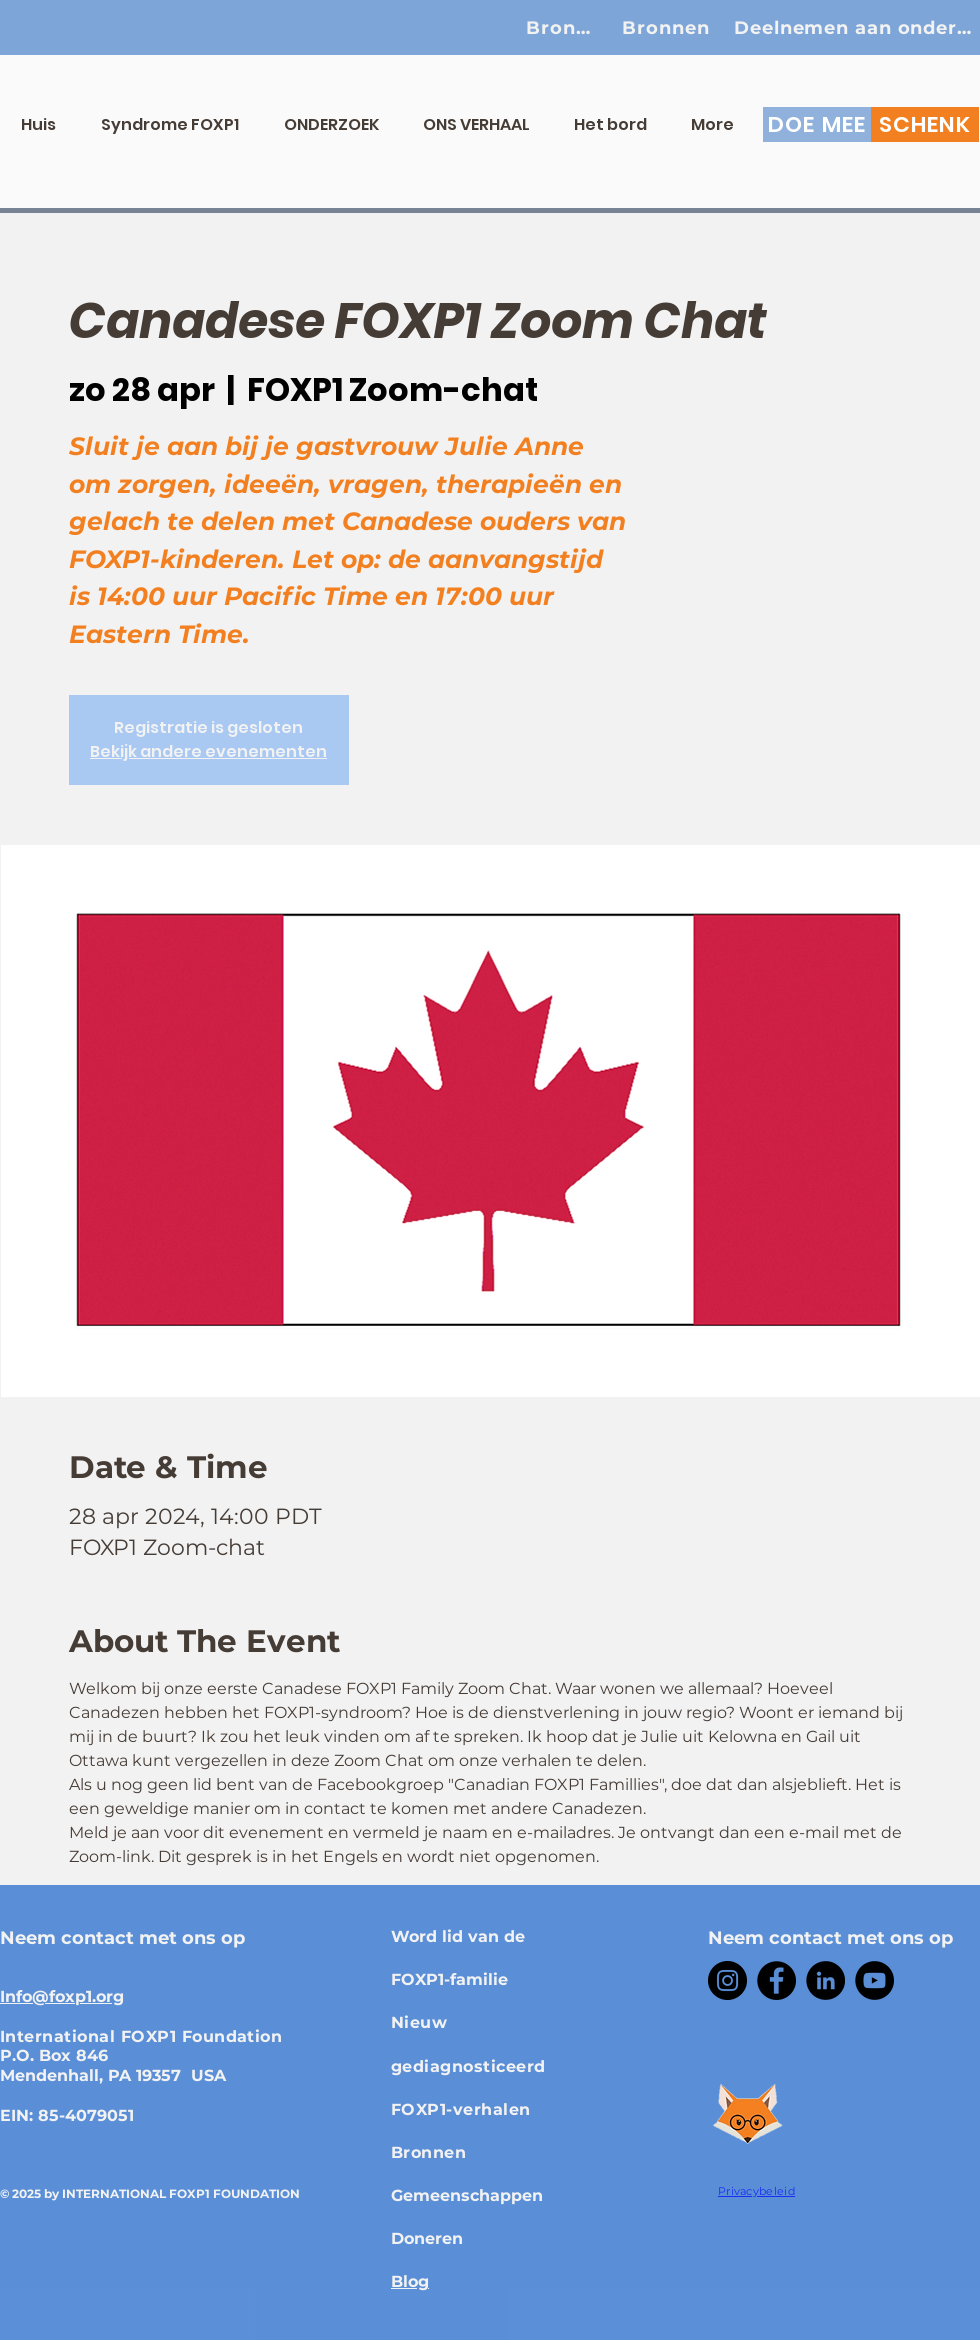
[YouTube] (874, 1980)
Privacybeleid (756, 2191)
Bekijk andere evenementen (208, 751)
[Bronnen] (564, 27)
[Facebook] (776, 1980)
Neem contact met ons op (122, 1938)
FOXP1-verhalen (461, 2109)
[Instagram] (727, 1980)
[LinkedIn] (825, 1980)
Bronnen (428, 2152)
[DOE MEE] (817, 124)
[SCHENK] (925, 124)
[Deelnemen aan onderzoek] (856, 27)
